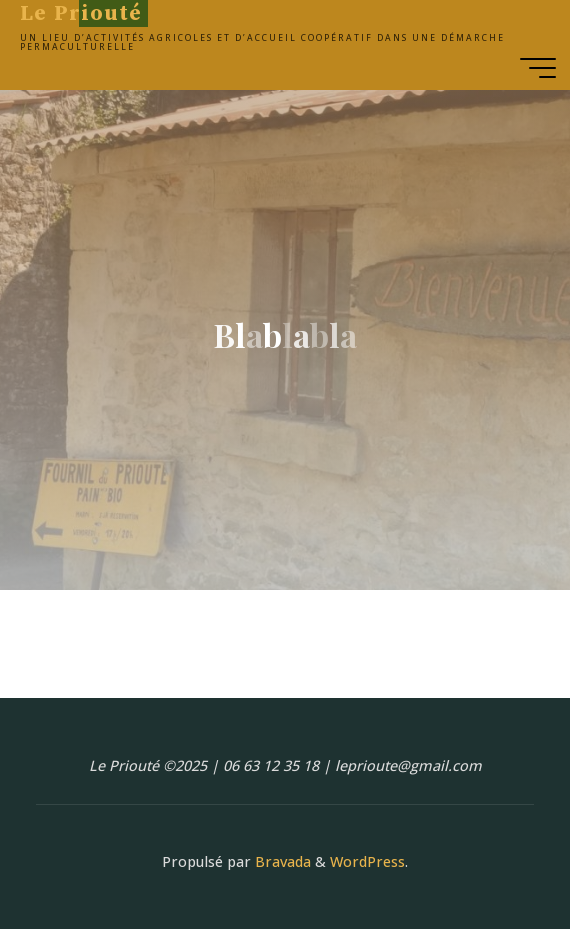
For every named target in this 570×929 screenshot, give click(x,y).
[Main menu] (538, 68)
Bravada (281, 861)
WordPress (367, 861)
